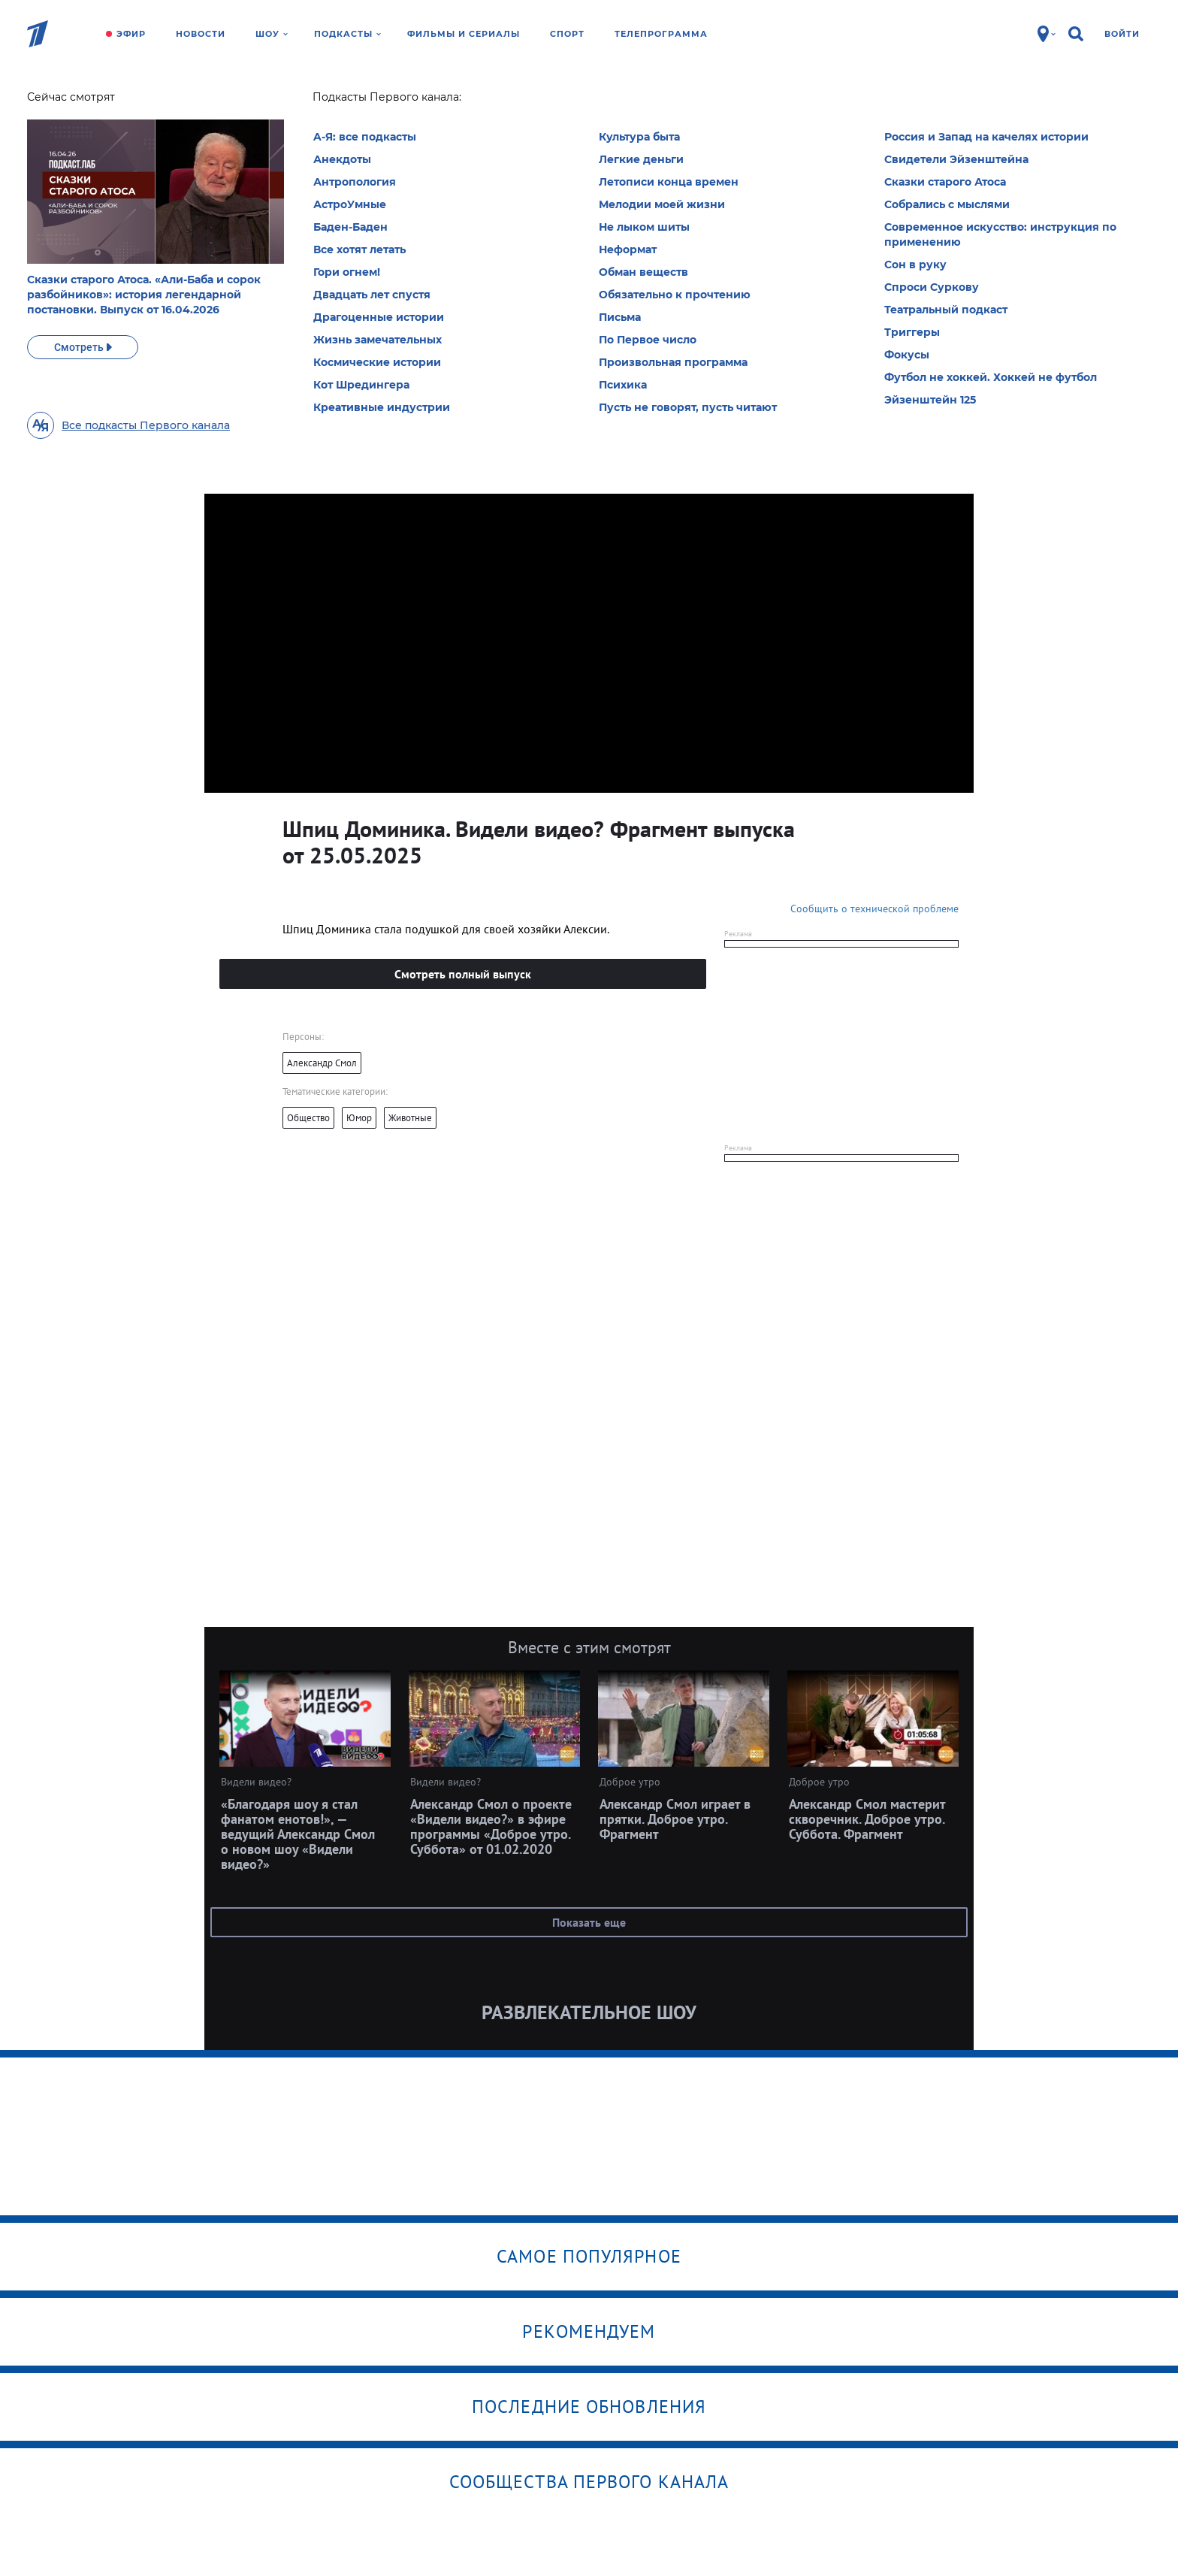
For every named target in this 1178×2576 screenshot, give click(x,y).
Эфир (131, 34)
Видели (311, 101)
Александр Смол (322, 1063)
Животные (410, 1117)
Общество (308, 1117)
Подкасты (347, 34)
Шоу (271, 34)
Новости (200, 34)
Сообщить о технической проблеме (874, 908)
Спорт (567, 34)
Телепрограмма (661, 34)
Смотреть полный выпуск (462, 973)
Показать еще (589, 1922)
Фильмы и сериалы (463, 34)
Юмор (359, 1117)
